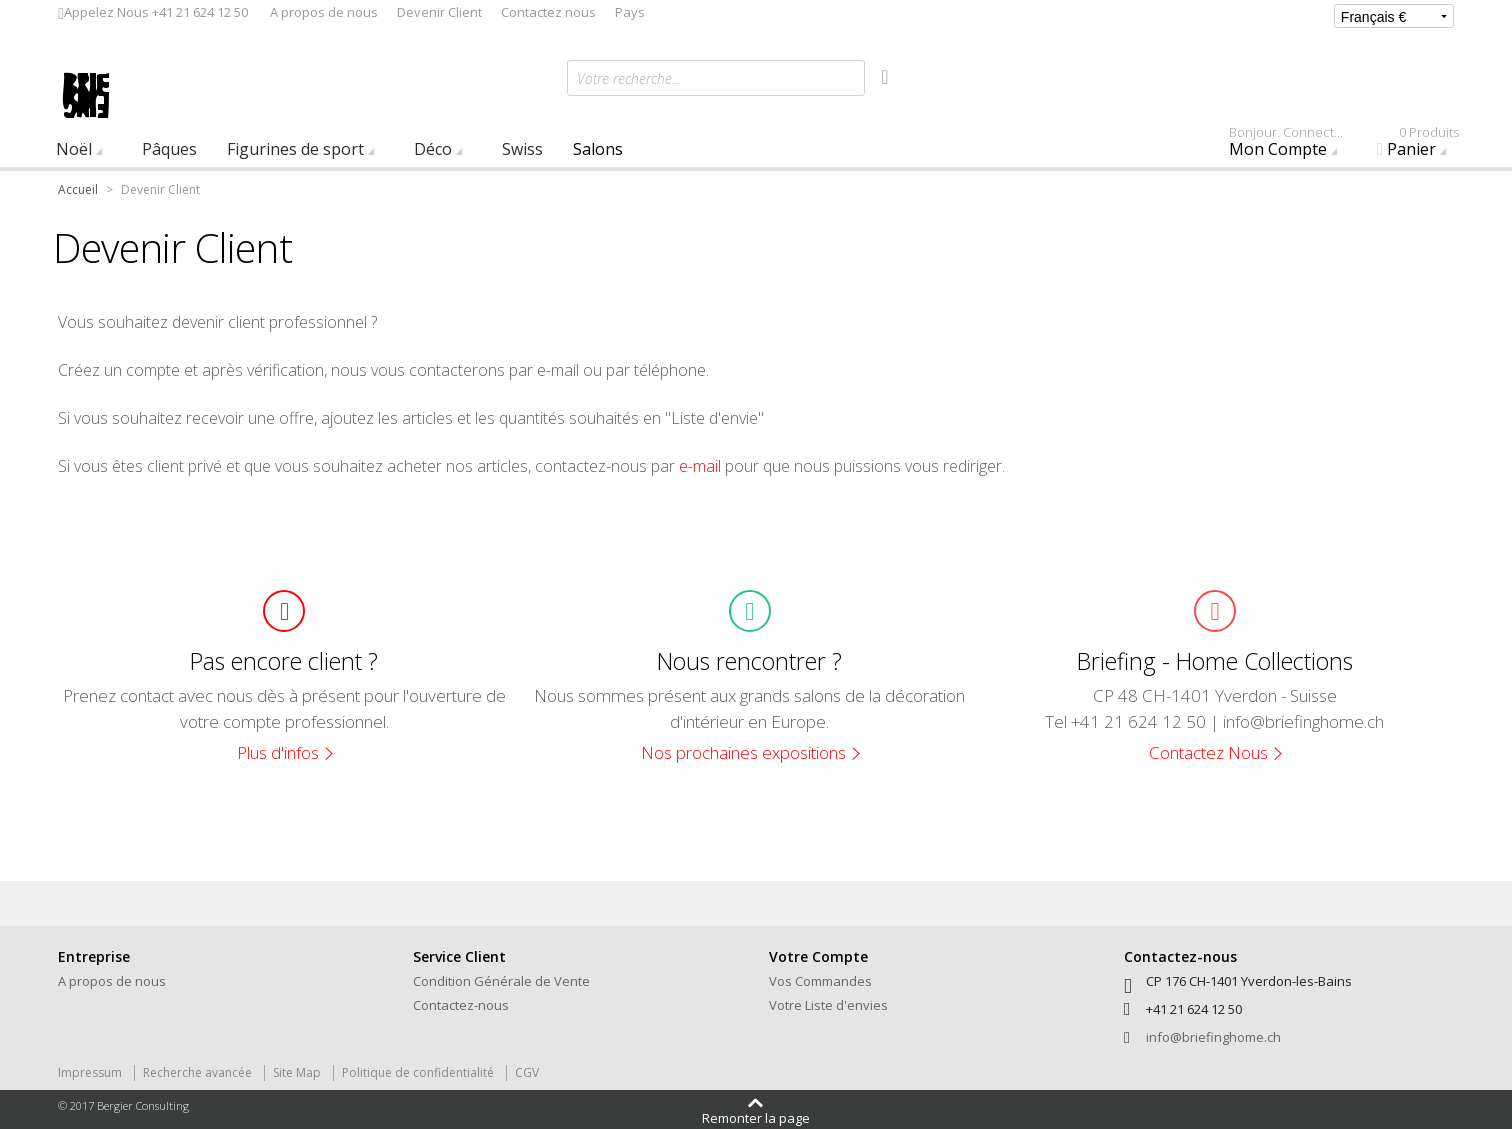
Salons (598, 149)
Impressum (90, 1072)
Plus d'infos (278, 752)
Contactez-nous (461, 1005)
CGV (527, 1072)
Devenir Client (439, 12)
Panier (1424, 146)
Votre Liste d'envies (828, 1005)
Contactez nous (548, 12)
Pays (630, 12)
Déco (433, 149)
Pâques (169, 149)
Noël (74, 149)
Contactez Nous (1208, 752)
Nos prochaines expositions (743, 752)
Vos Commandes (820, 981)
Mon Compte (1295, 146)
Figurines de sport (295, 149)
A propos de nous (324, 12)
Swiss (522, 149)
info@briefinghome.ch (1213, 1037)
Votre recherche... (629, 78)
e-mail (700, 466)
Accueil (78, 189)
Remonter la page (756, 1117)
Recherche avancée (197, 1072)
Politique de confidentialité (418, 1072)
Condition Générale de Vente (501, 981)
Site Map (297, 1072)
